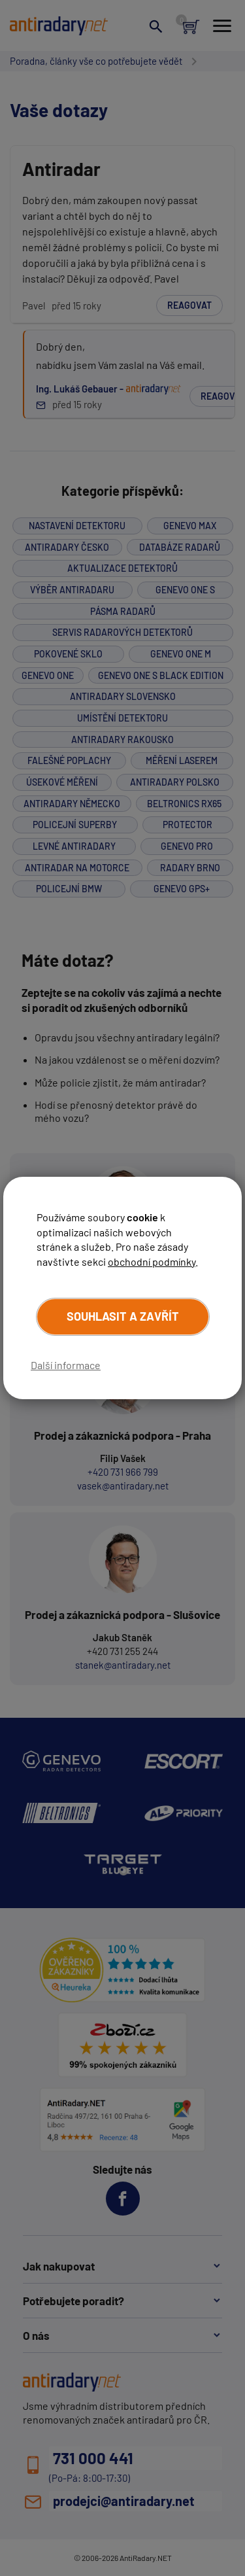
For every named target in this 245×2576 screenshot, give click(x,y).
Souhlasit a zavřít (123, 1316)
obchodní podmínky (151, 1261)
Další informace (66, 1365)
